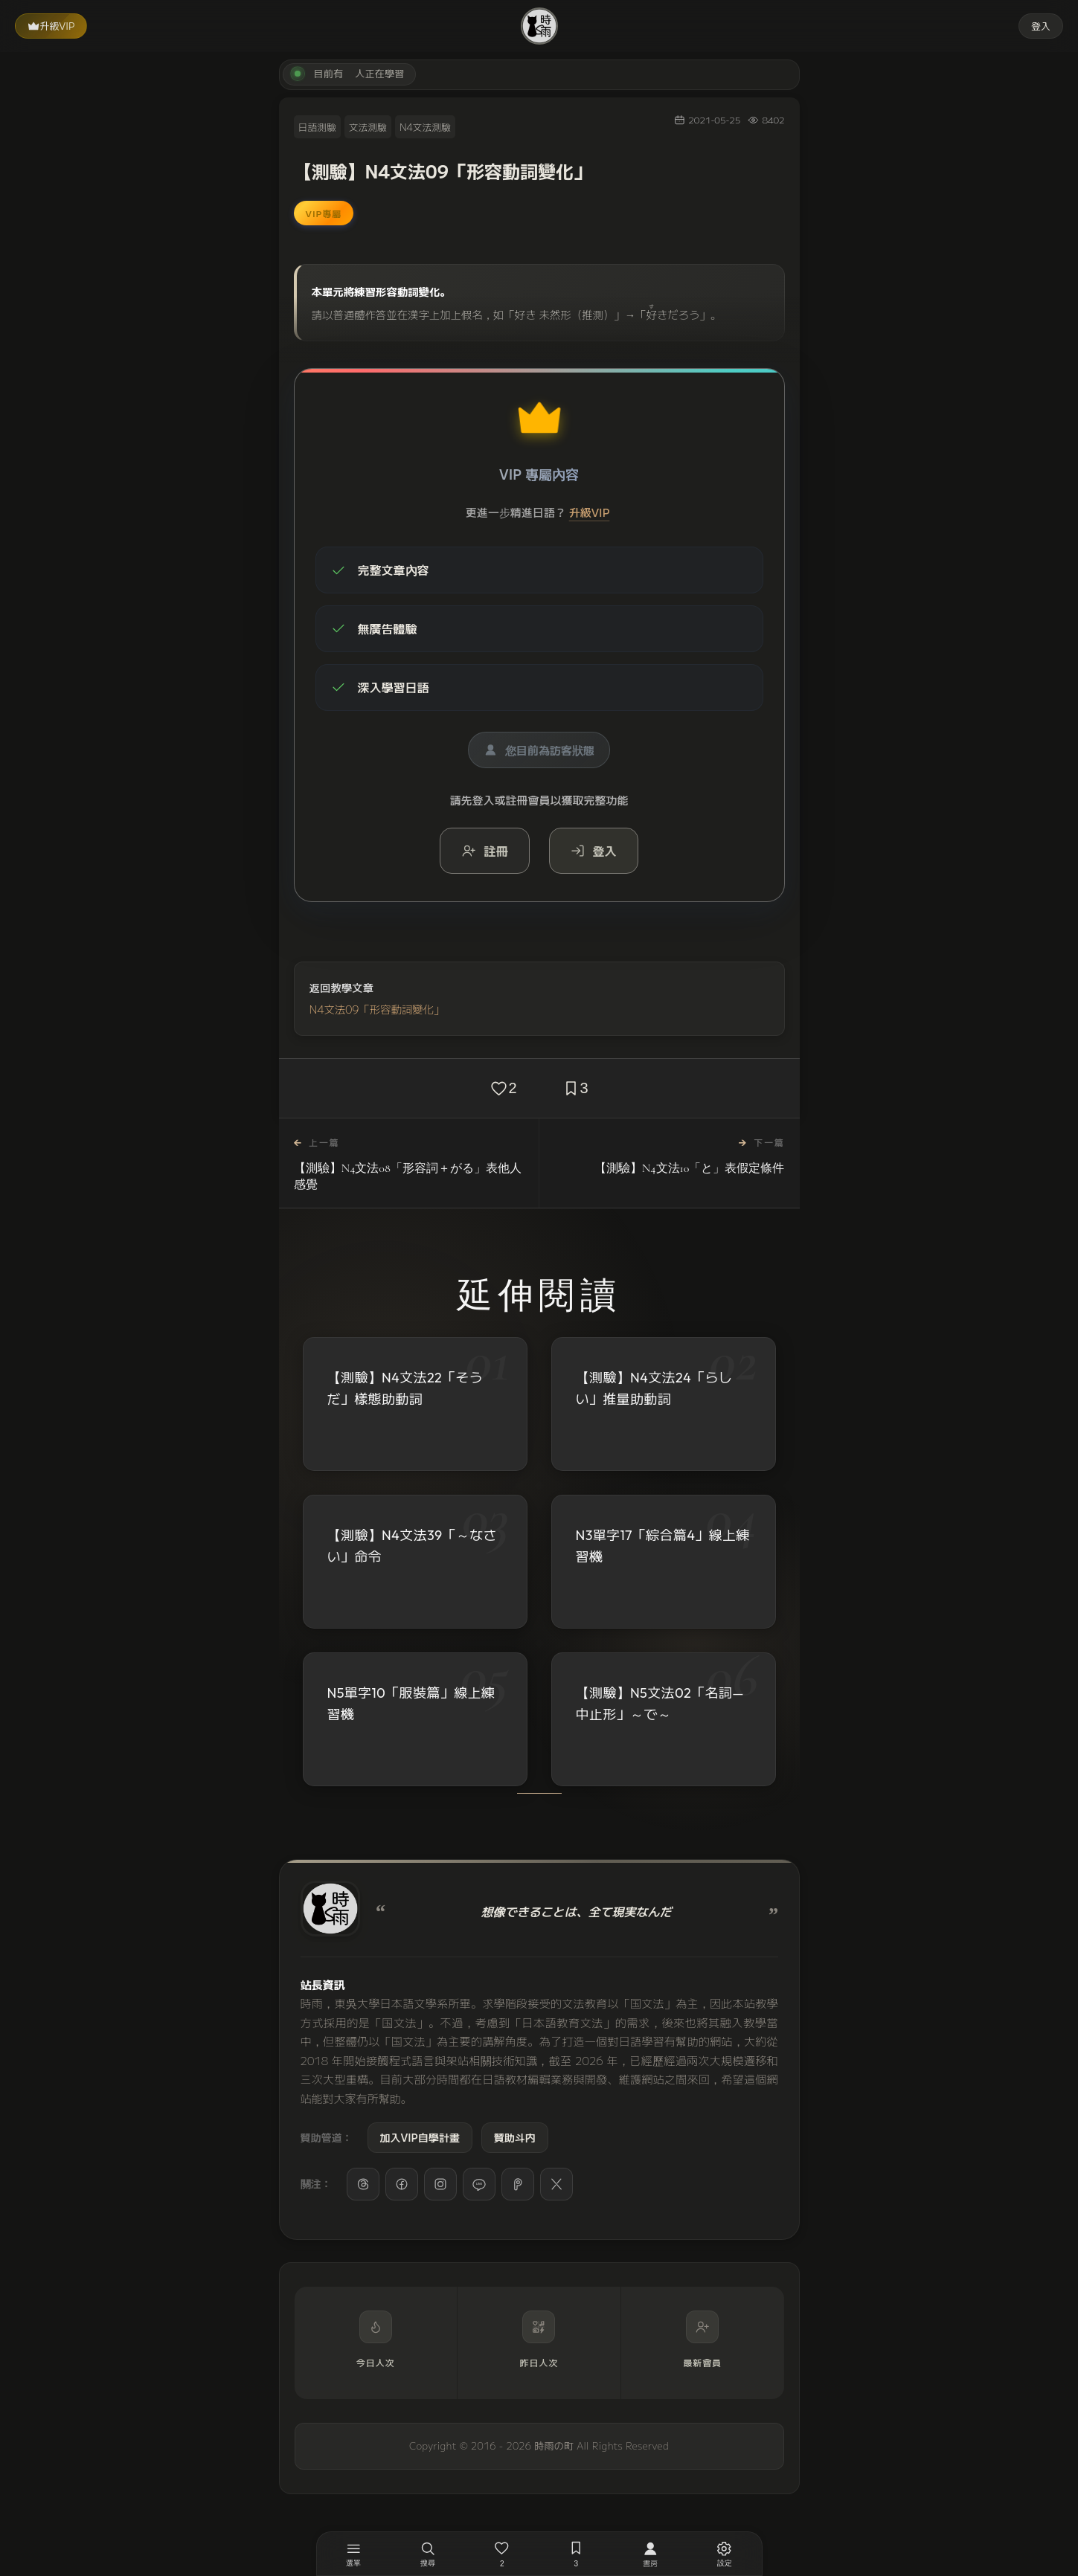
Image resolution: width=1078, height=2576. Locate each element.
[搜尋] (428, 2553)
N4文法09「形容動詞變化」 (377, 1009)
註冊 (484, 851)
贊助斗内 (515, 2137)
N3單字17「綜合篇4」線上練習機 (663, 1548)
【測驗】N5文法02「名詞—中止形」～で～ (660, 1711)
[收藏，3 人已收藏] (576, 2553)
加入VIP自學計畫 (420, 2137)
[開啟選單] (354, 2553)
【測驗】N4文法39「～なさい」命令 (412, 1546)
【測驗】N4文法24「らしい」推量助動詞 (654, 1388)
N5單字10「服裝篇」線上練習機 (411, 1708)
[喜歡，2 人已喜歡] (502, 2553)
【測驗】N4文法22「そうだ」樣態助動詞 (405, 1388)
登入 (1040, 26)
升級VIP (51, 26)
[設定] (724, 2553)
